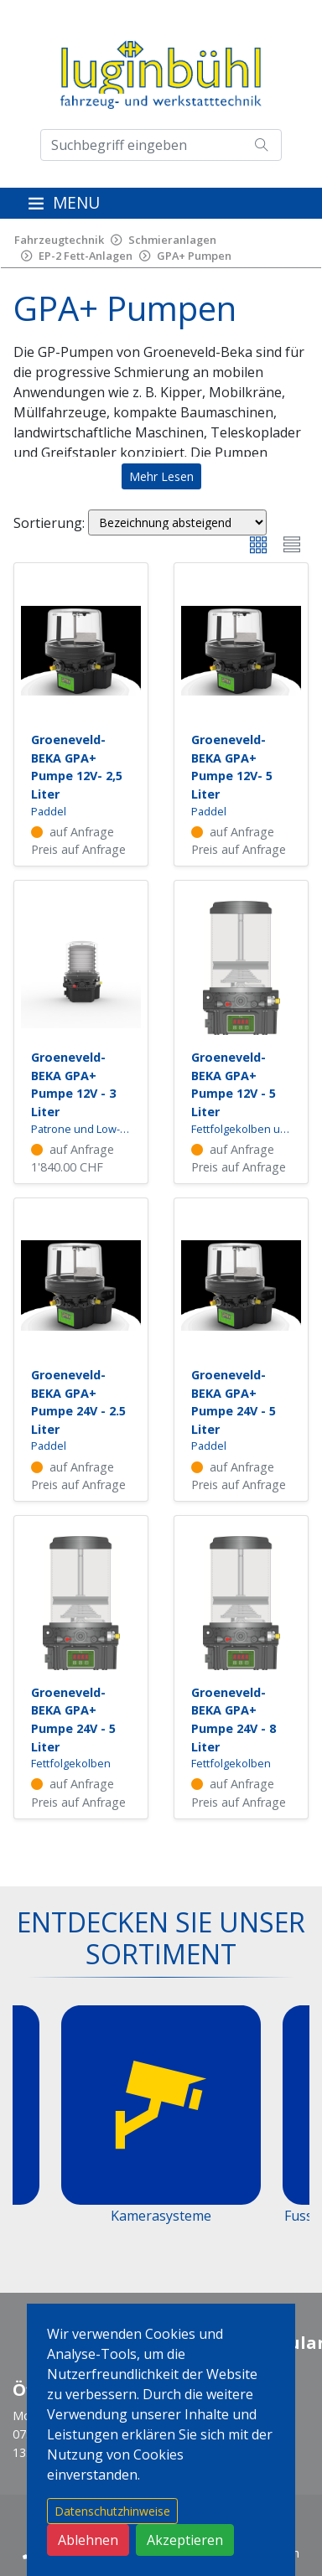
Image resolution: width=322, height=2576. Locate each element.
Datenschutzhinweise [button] (112, 2511)
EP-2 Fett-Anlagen (85, 255)
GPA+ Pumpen (194, 255)
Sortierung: (49, 523)
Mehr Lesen (161, 476)
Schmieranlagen (172, 239)
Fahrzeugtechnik (59, 239)
